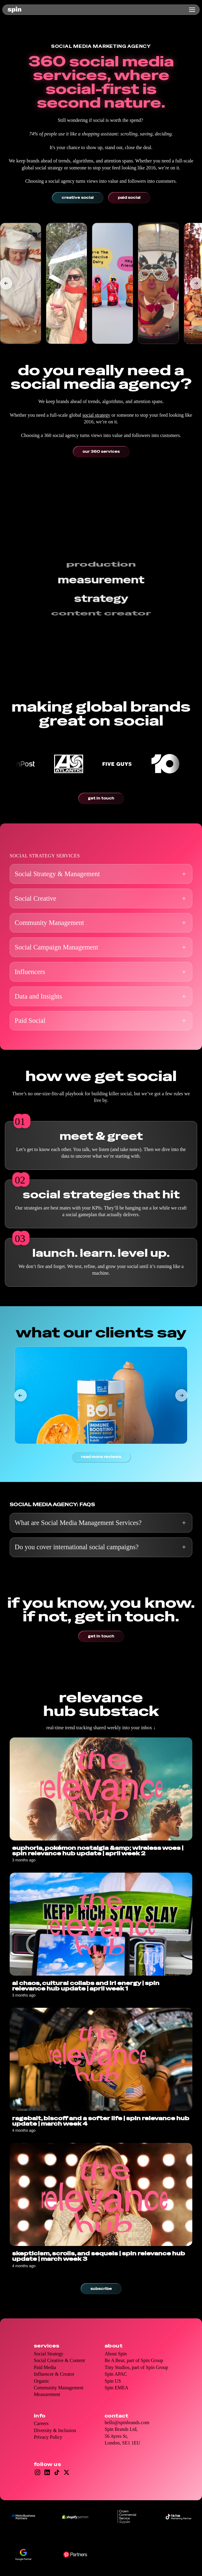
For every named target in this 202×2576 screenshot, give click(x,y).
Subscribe (101, 2288)
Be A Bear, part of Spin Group (134, 2360)
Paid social (129, 197)
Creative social (78, 197)
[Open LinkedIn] (47, 2472)
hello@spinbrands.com (127, 2422)
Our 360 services (101, 451)
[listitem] (20, 283)
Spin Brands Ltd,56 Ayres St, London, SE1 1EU (122, 2436)
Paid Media (45, 2367)
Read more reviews (101, 1456)
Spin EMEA (117, 2387)
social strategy (96, 415)
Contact (116, 2416)
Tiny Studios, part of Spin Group (136, 2367)
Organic (41, 2381)
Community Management (58, 2387)
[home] (14, 10)
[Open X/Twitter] (66, 2472)
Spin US (113, 2381)
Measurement (47, 2394)
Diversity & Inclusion (55, 2430)
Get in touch (101, 798)
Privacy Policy (48, 2437)
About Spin (116, 2353)
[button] (190, 10)
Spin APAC (116, 2374)
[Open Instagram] (37, 2472)
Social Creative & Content (59, 2360)
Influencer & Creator (54, 2374)
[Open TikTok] (56, 2472)
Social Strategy (48, 2353)
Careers (41, 2423)
